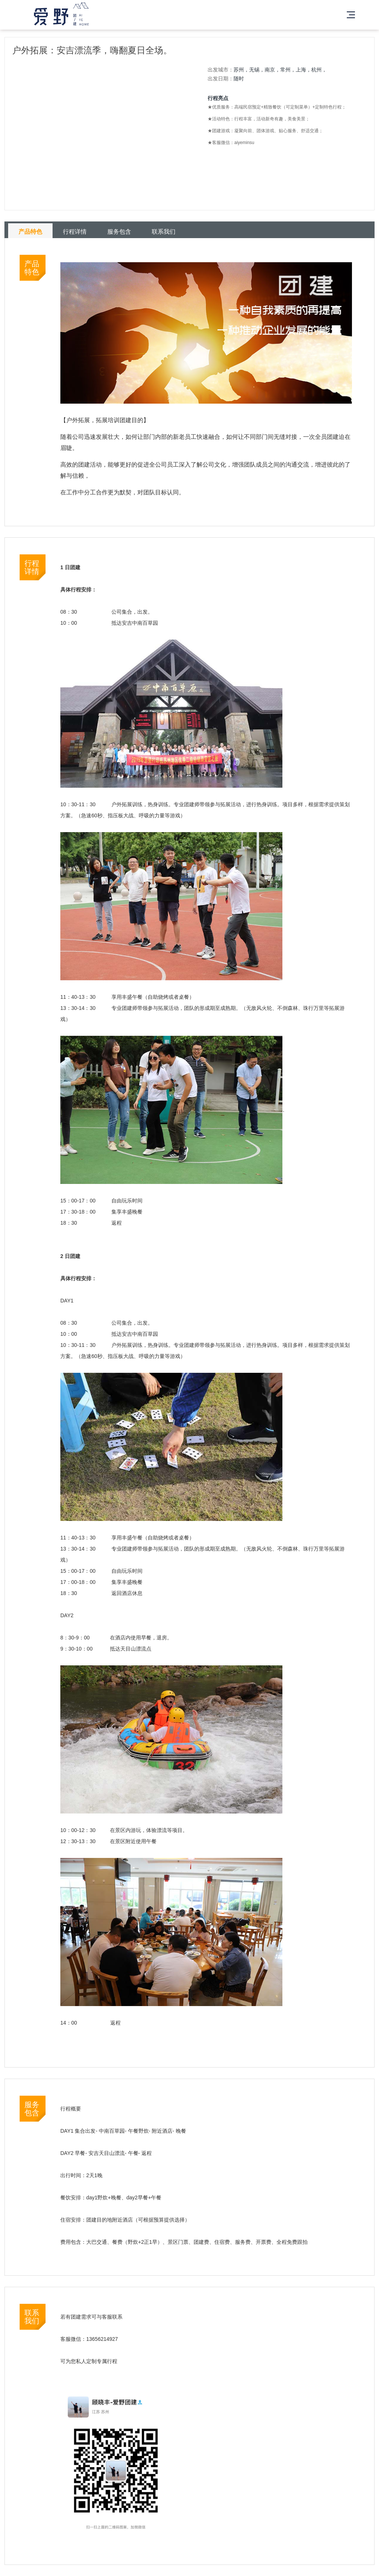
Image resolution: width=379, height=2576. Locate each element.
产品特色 (30, 231)
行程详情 (75, 231)
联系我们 (163, 231)
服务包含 (119, 231)
